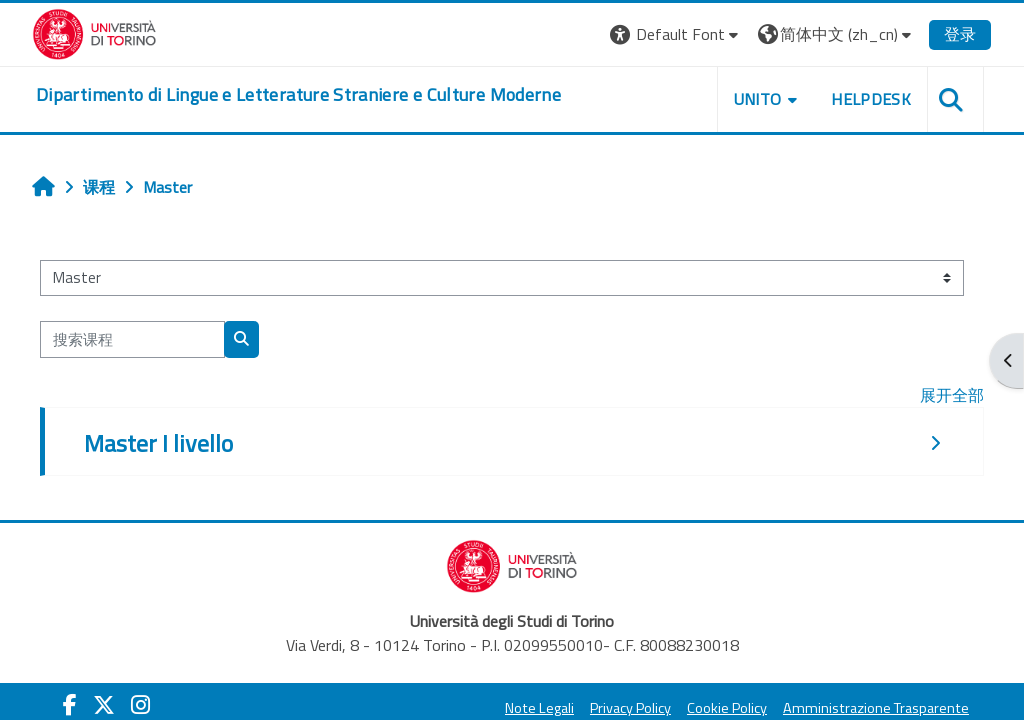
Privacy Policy (630, 708)
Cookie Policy (727, 708)
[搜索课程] (132, 339)
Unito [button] (758, 99)
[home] (298, 95)
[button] (676, 34)
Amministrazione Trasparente (876, 708)
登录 (960, 34)
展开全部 (952, 395)
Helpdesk (871, 99)
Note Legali (539, 708)
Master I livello (158, 443)
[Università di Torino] (94, 32)
